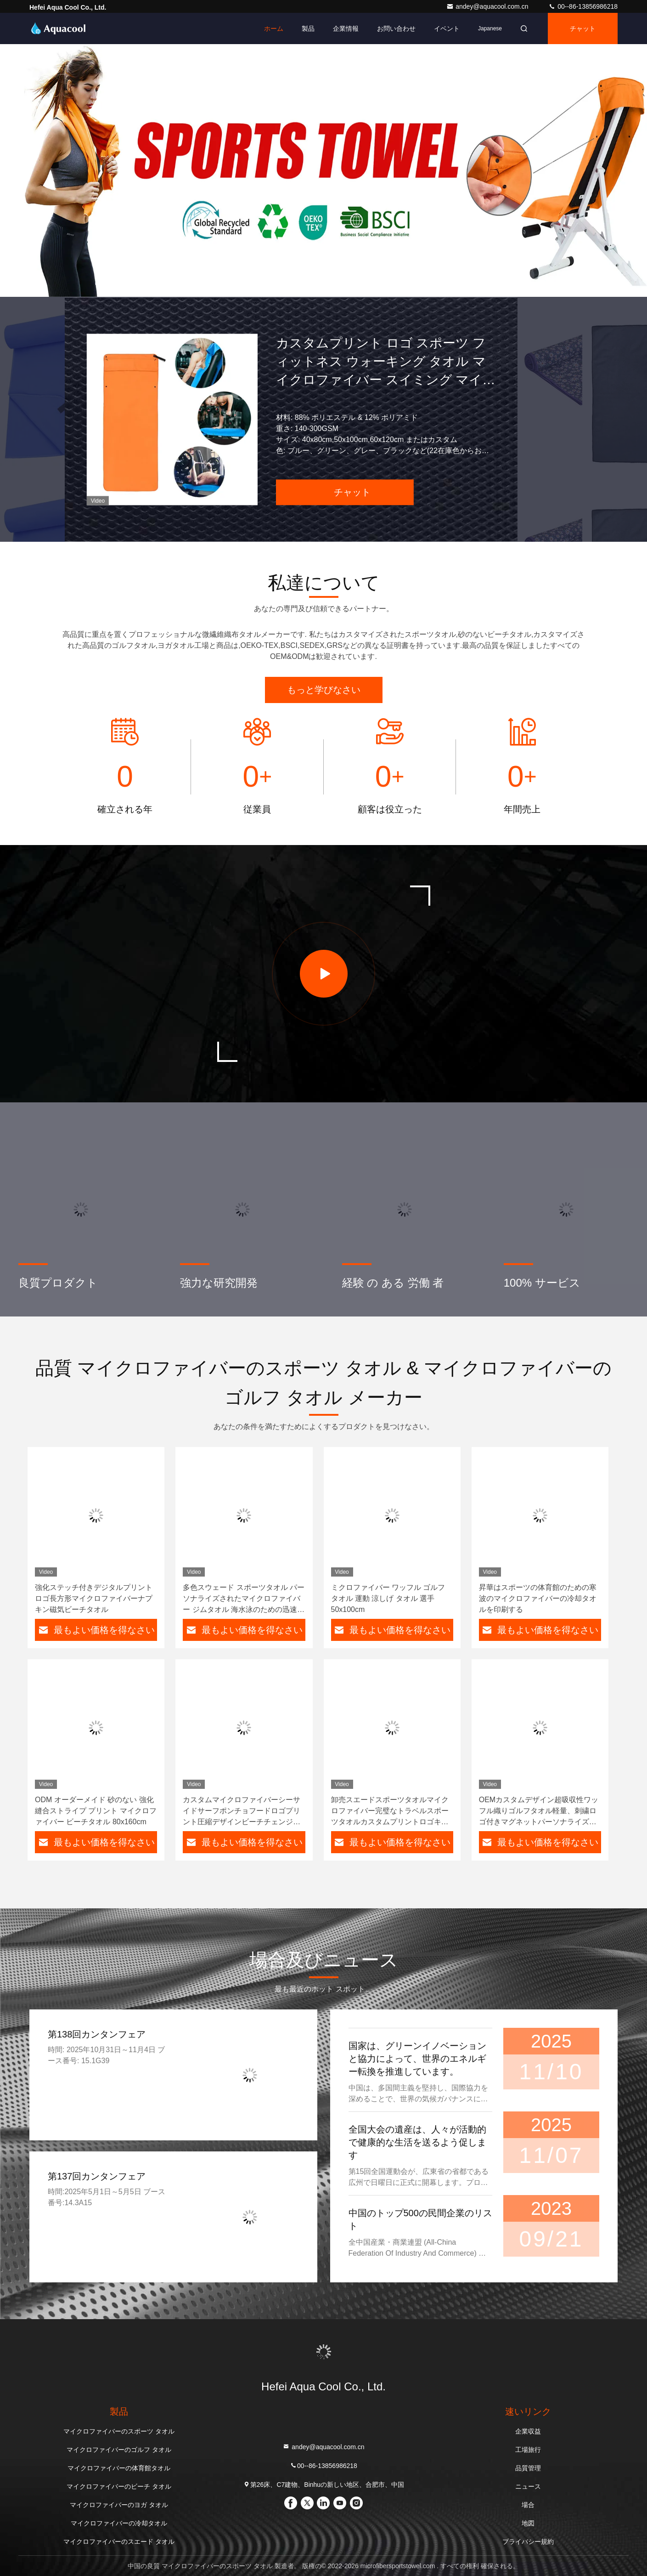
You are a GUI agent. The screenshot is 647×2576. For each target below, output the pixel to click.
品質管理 (528, 2468)
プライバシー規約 (528, 2541)
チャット (583, 28)
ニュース (528, 2486)
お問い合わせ (396, 28)
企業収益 (528, 2431)
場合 (528, 2504)
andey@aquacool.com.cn (488, 6)
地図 (528, 2523)
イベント (447, 28)
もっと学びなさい (323, 690)
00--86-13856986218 (583, 6)
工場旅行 (528, 2449)
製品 (308, 28)
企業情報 (346, 28)
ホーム (273, 28)
